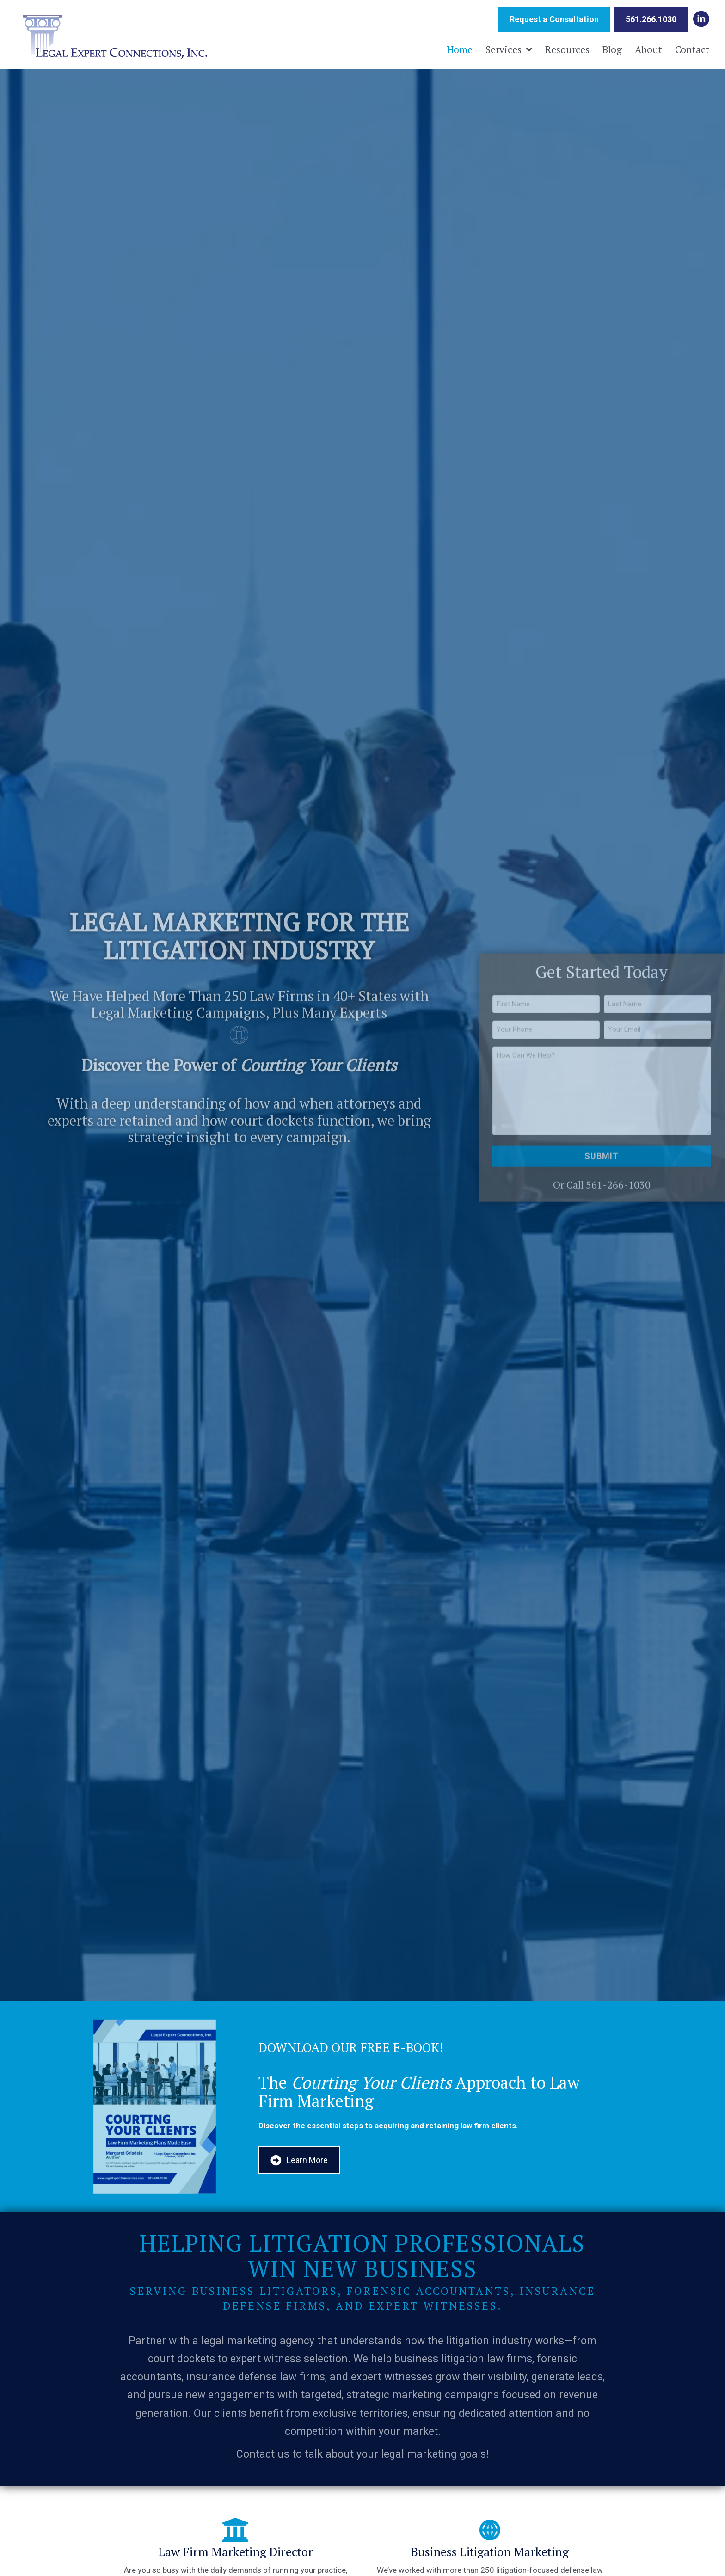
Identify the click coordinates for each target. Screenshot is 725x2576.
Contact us (262, 2454)
